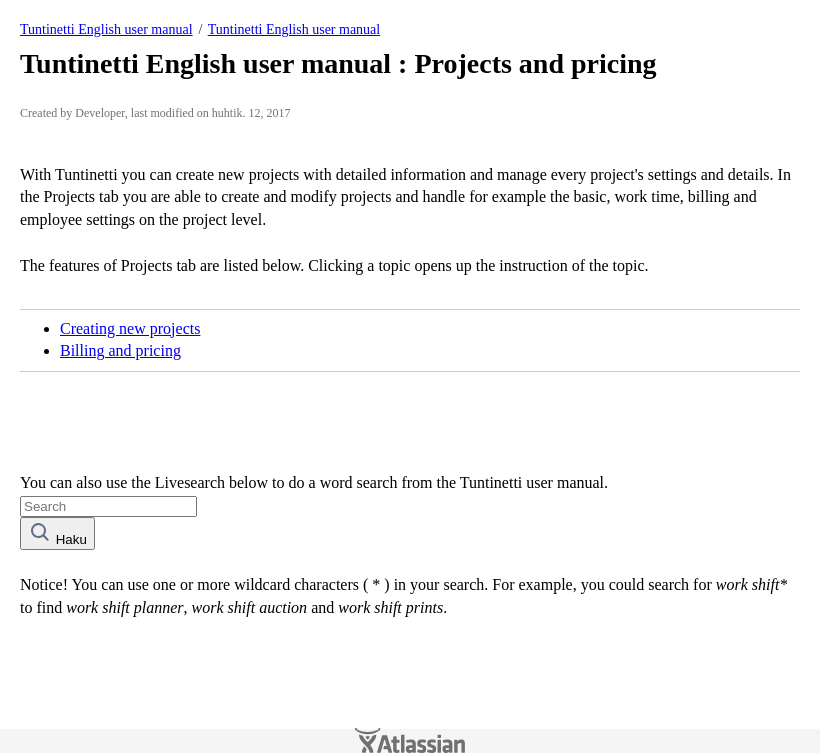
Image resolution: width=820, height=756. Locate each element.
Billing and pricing (120, 350)
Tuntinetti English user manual (106, 29)
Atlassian (410, 741)
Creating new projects (130, 328)
